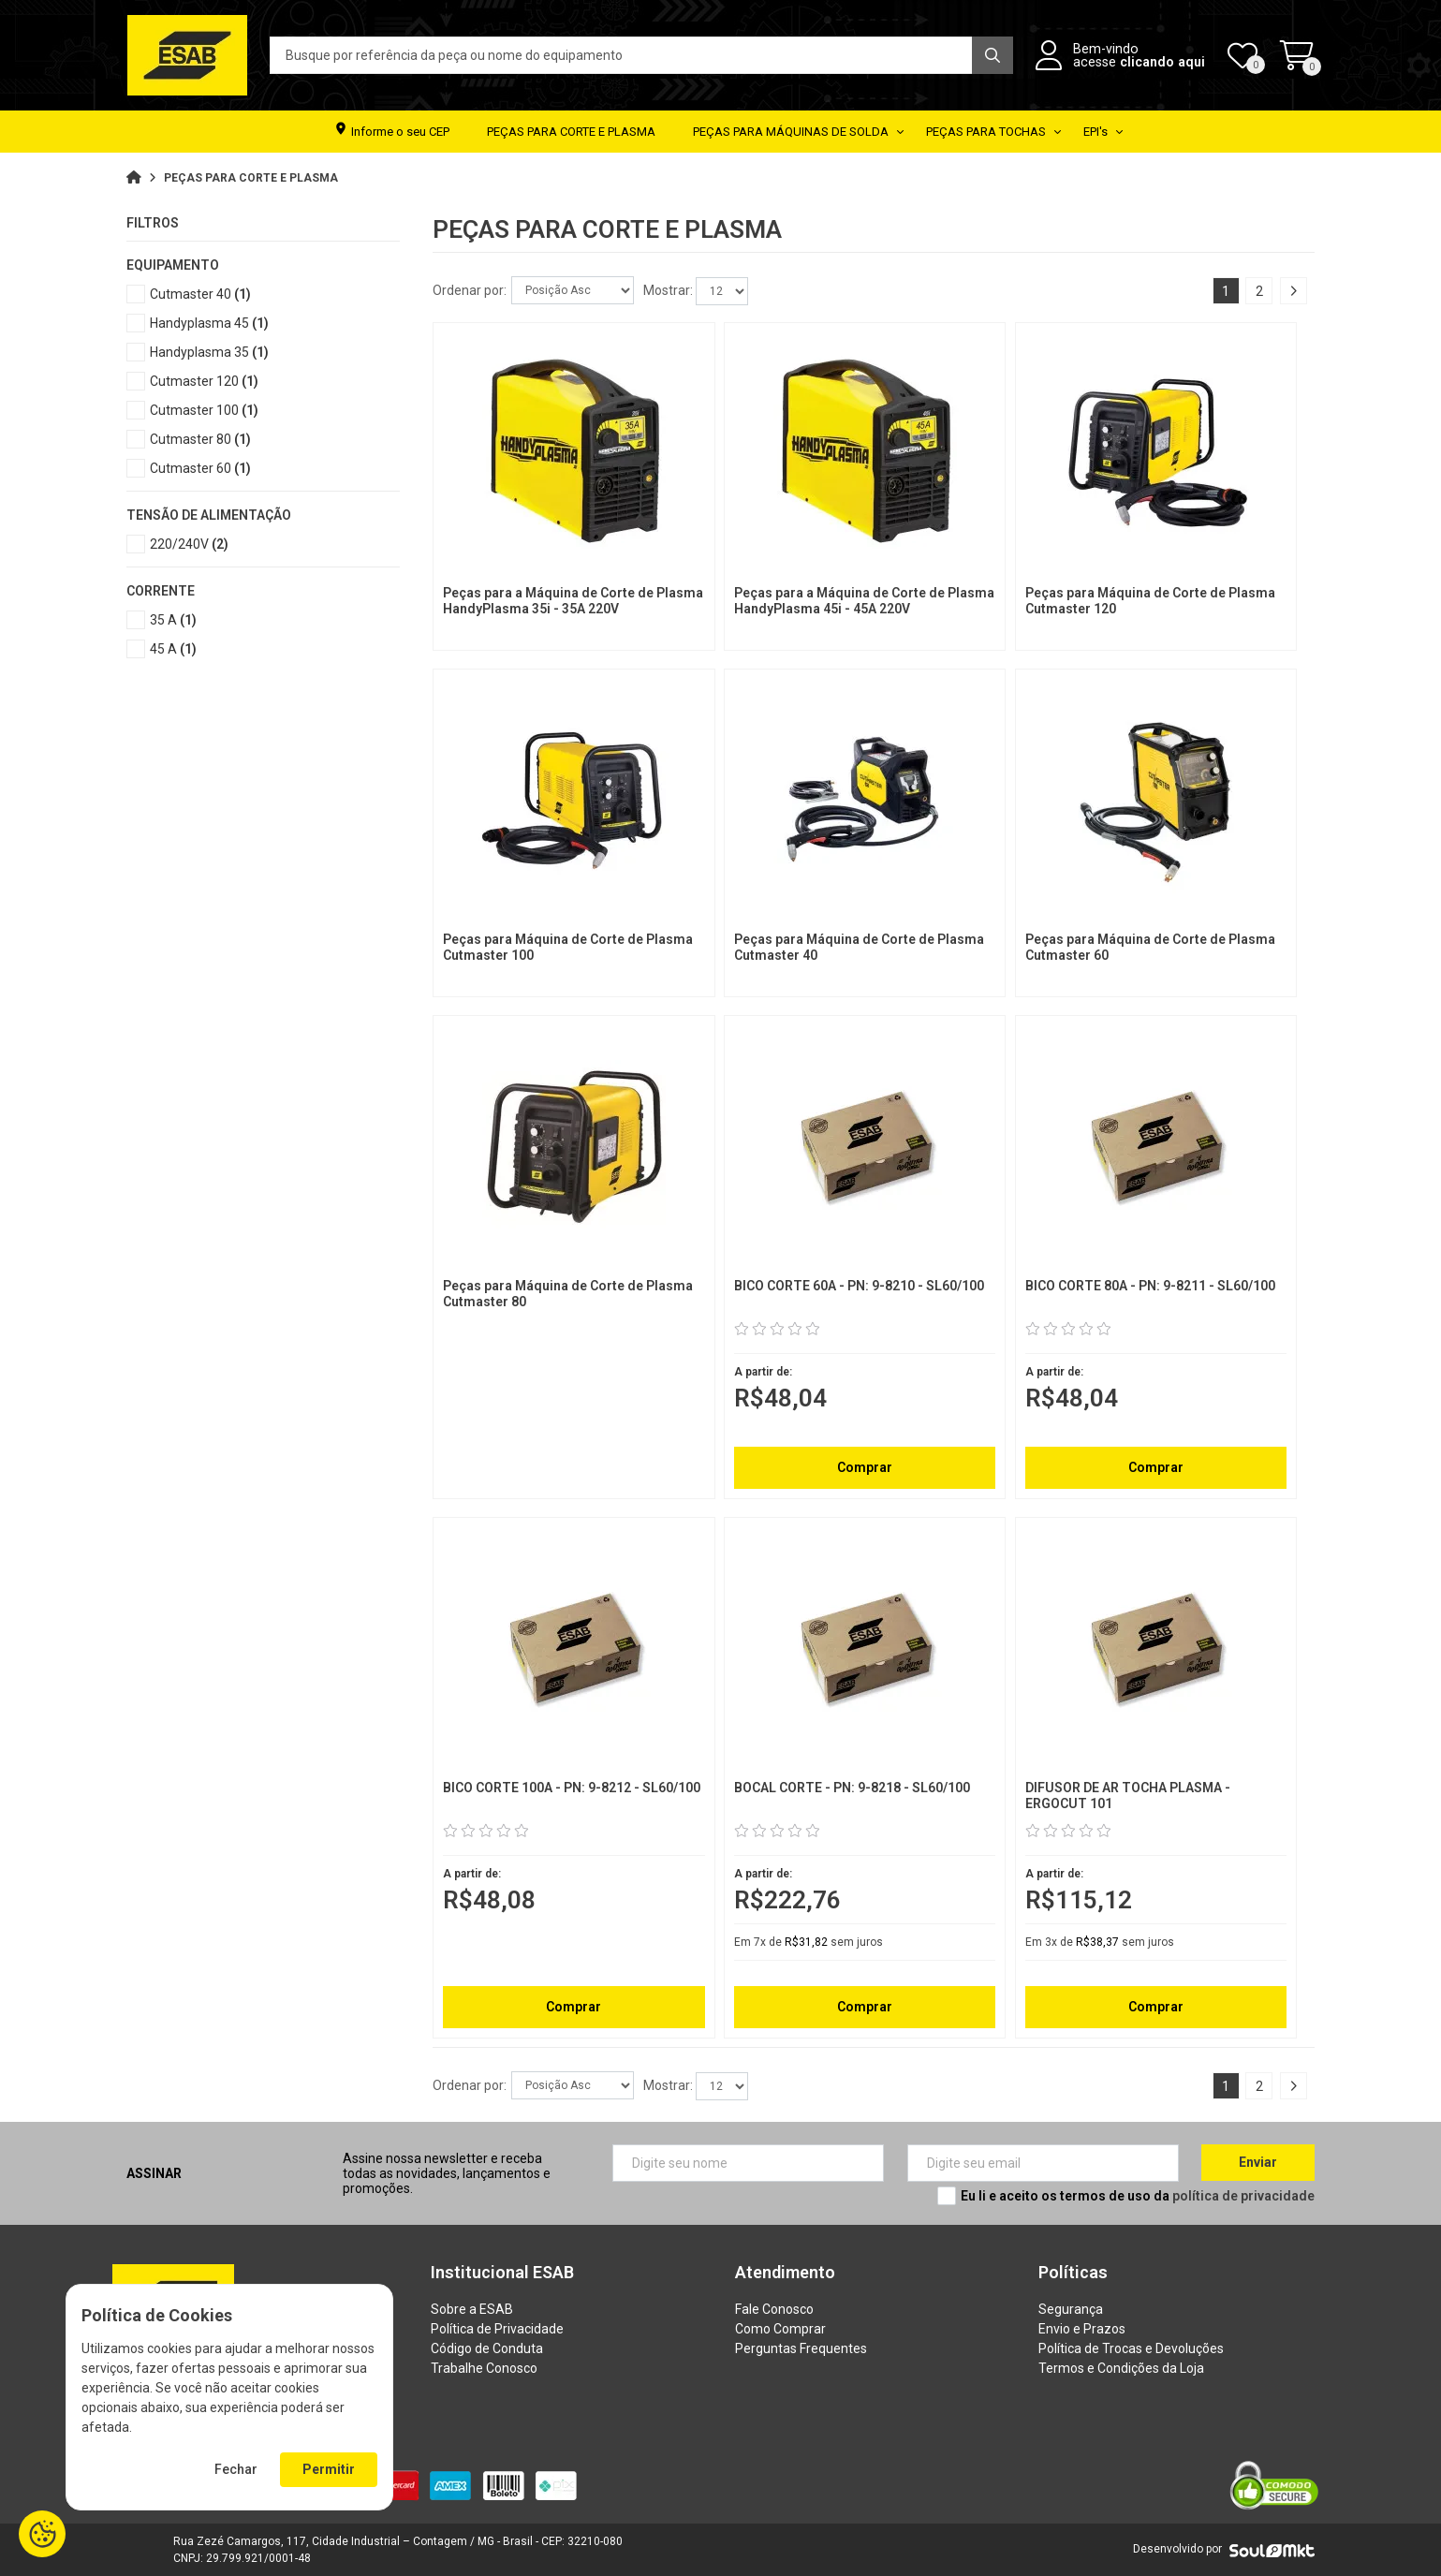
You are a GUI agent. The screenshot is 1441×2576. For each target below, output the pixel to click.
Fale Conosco (774, 2309)
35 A (173, 619)
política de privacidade (1243, 2195)
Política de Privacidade (497, 2328)
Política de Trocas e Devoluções (1131, 2348)
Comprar (864, 1467)
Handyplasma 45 (209, 323)
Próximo (1293, 291)
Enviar (1258, 2162)
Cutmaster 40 (200, 294)
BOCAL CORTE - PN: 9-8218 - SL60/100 (852, 1787)
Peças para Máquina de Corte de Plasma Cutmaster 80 (568, 1293)
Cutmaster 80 (200, 439)
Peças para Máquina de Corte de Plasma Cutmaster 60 (1150, 947)
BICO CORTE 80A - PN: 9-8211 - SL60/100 (1150, 1285)
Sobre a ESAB (472, 2309)
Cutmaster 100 (204, 410)
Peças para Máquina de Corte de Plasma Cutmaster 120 (1150, 600)
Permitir (328, 2469)
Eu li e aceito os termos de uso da (1138, 2195)
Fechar (235, 2469)
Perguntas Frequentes (801, 2348)
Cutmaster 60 (200, 468)
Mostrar (666, 290)
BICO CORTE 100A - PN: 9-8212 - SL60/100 (571, 1787)
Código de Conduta (487, 2348)
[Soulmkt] (1272, 2549)
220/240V (189, 544)
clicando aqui (1162, 61)
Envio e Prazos (1081, 2328)
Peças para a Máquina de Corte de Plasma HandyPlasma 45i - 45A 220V (864, 600)
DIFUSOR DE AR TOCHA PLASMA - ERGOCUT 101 (1127, 1795)
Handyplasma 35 (209, 352)
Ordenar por (468, 290)
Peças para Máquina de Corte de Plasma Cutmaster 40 (859, 947)
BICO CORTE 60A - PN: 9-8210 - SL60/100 (859, 1285)
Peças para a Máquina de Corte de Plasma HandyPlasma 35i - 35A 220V (573, 600)
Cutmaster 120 (204, 381)
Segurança (1070, 2309)
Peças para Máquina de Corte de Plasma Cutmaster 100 (568, 947)
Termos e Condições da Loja (1121, 2368)
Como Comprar (780, 2328)
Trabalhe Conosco (484, 2368)
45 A (173, 648)
